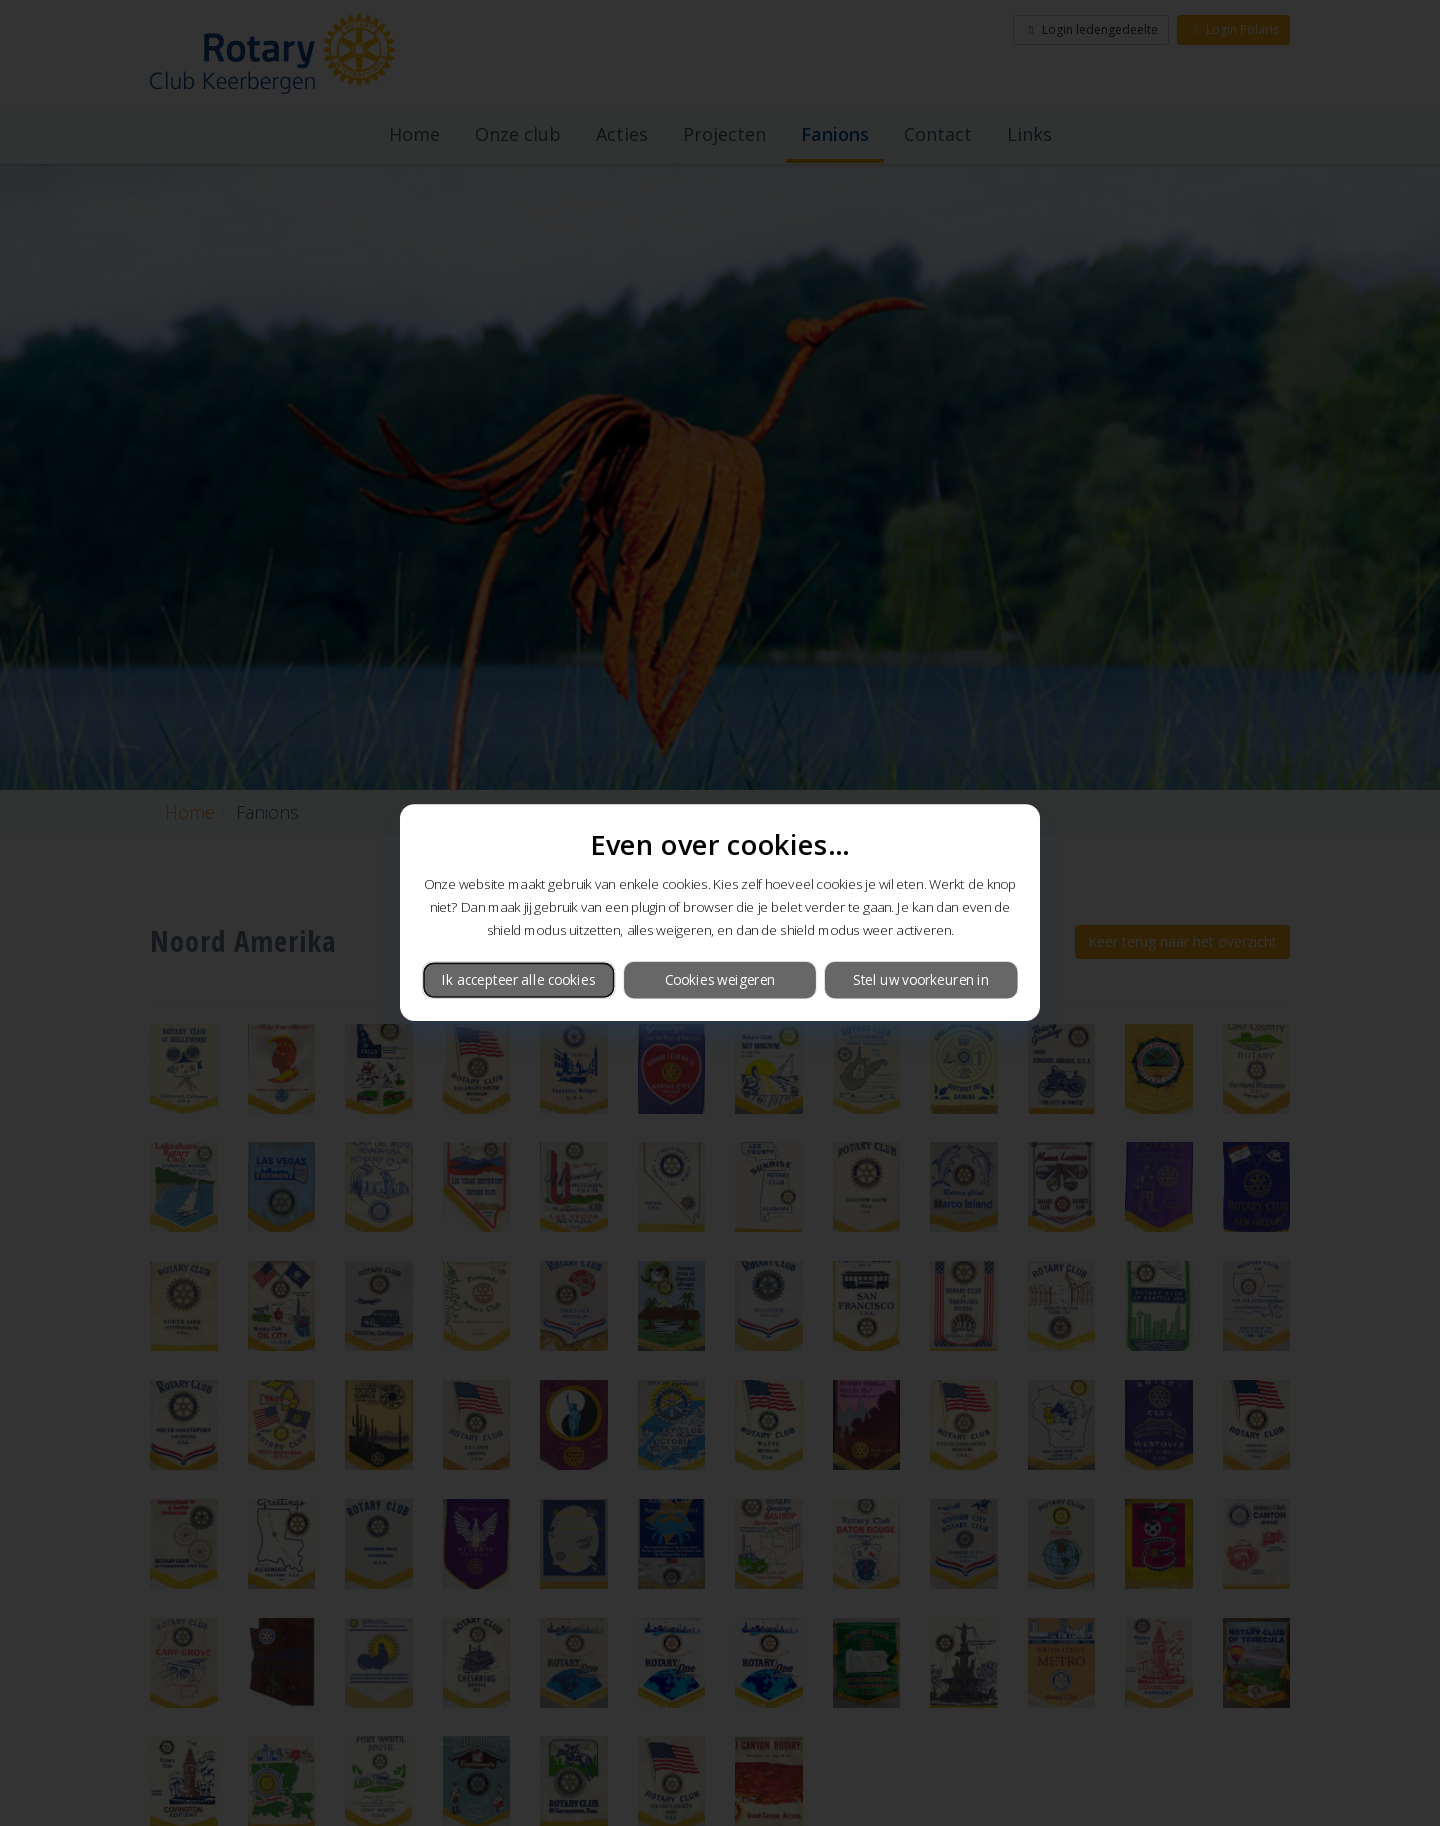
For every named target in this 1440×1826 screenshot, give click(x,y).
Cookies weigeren (720, 979)
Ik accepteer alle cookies (518, 979)
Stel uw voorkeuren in (921, 979)
